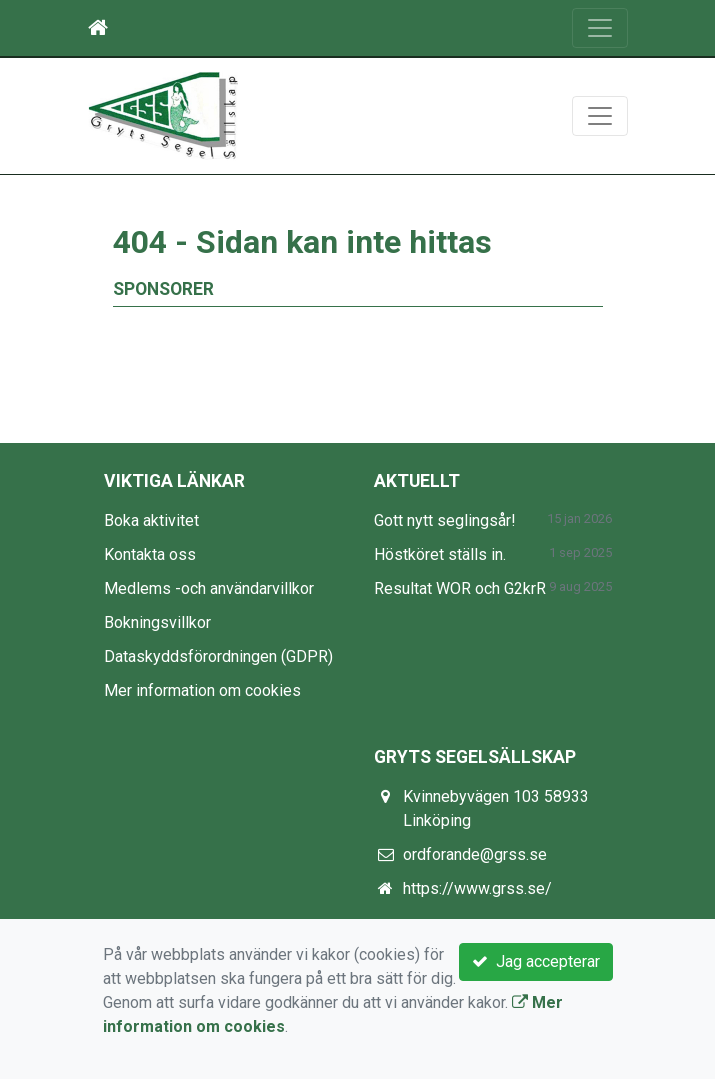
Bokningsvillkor (157, 622)
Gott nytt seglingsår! (445, 520)
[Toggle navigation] (600, 28)
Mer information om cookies (202, 690)
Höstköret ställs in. (440, 554)
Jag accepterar (536, 961)
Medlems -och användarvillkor (209, 588)
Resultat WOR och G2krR (460, 588)
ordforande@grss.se (475, 854)
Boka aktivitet (151, 520)
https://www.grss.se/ (477, 888)
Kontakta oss (150, 554)
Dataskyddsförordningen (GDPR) (218, 656)
